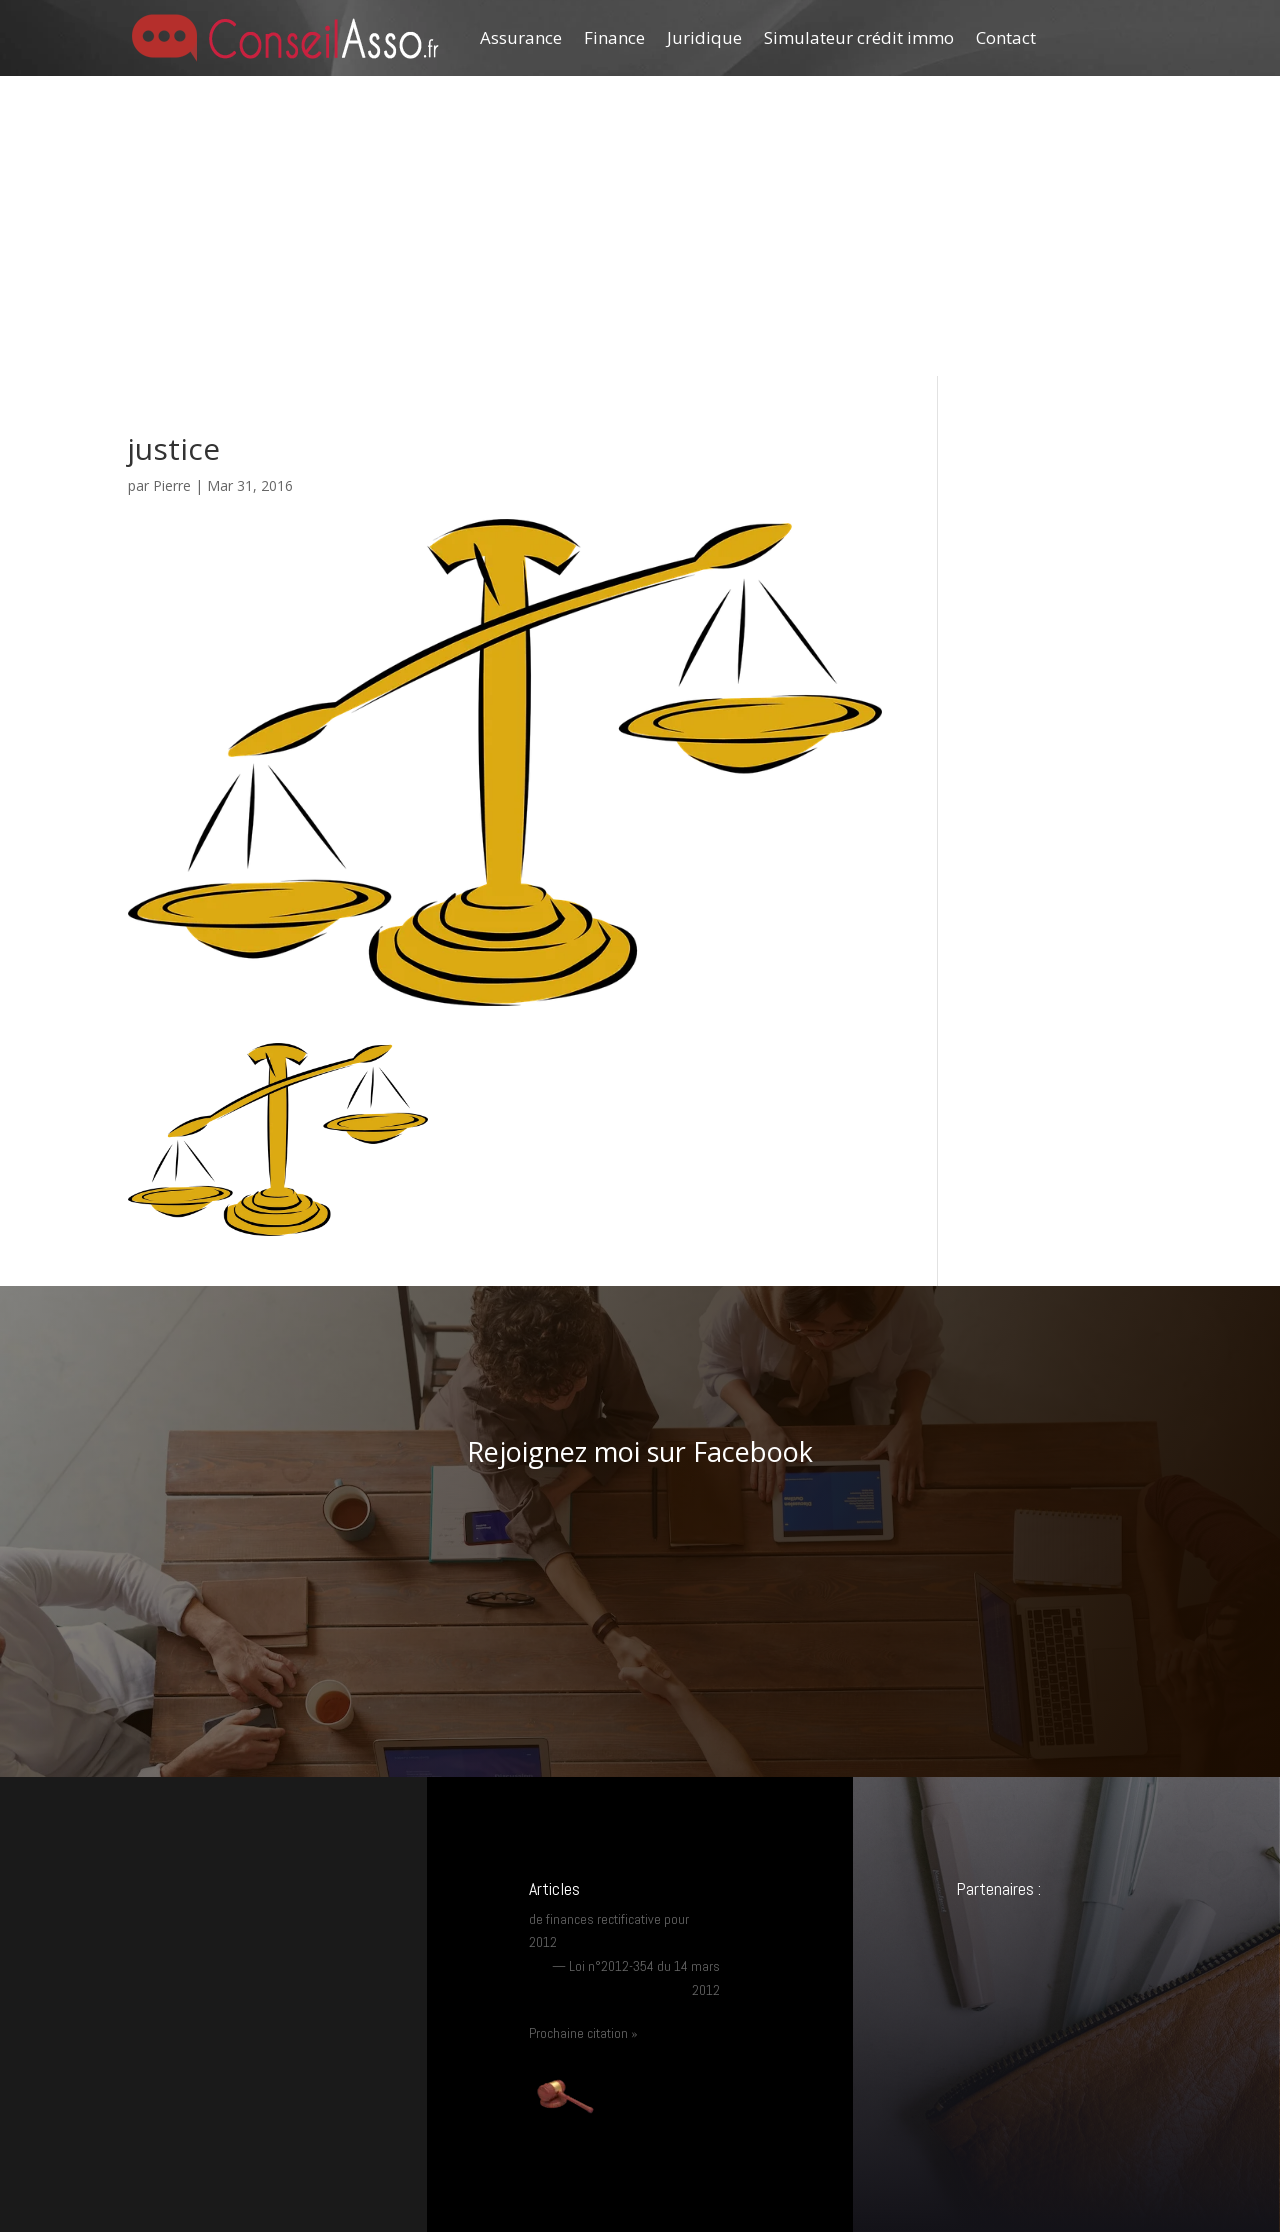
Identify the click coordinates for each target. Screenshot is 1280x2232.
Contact (1006, 37)
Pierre (172, 485)
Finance (614, 37)
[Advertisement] (640, 226)
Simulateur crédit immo (859, 37)
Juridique (704, 37)
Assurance (521, 37)
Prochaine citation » (583, 2033)
